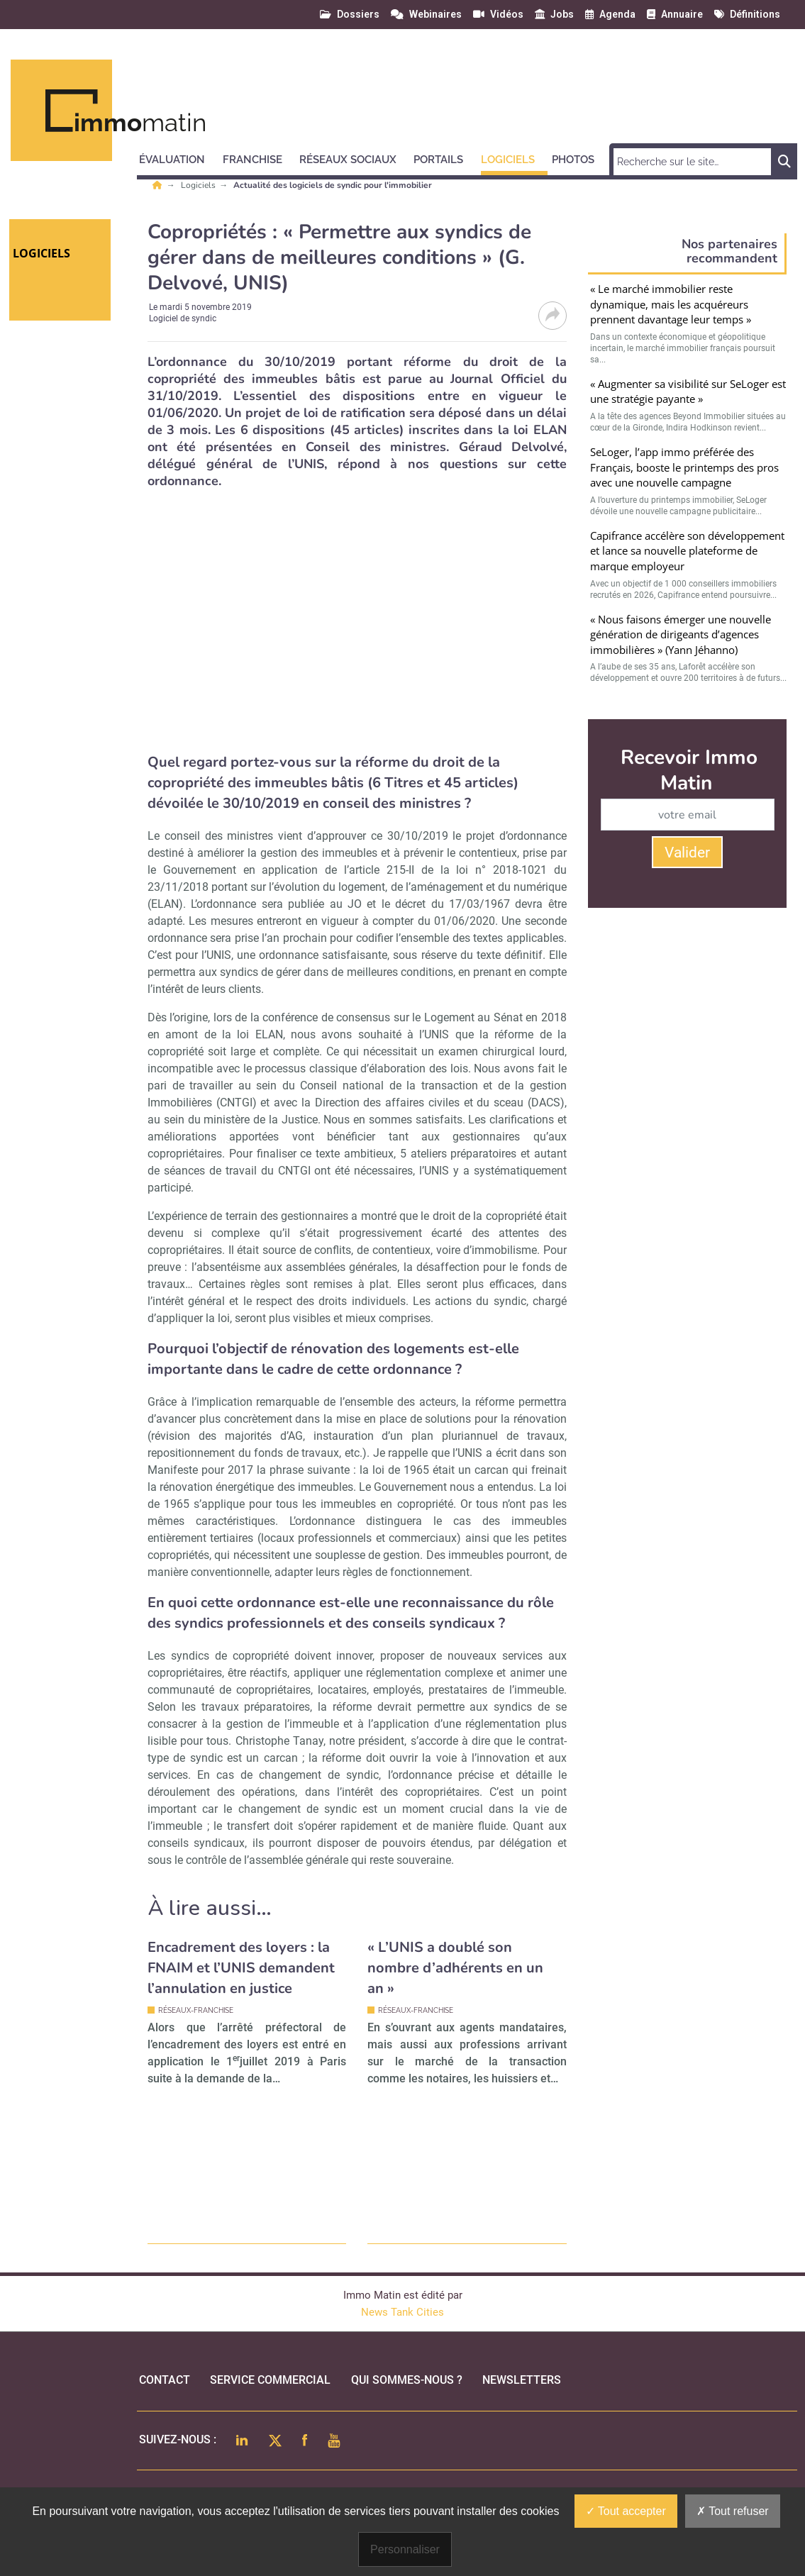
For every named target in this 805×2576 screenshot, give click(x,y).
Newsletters (521, 2380)
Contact (164, 2380)
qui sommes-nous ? (406, 2380)
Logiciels (199, 185)
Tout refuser (732, 2511)
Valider (687, 852)
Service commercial (270, 2380)
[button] (178, 157)
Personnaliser (405, 2549)
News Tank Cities (402, 2312)
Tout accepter (626, 2511)
